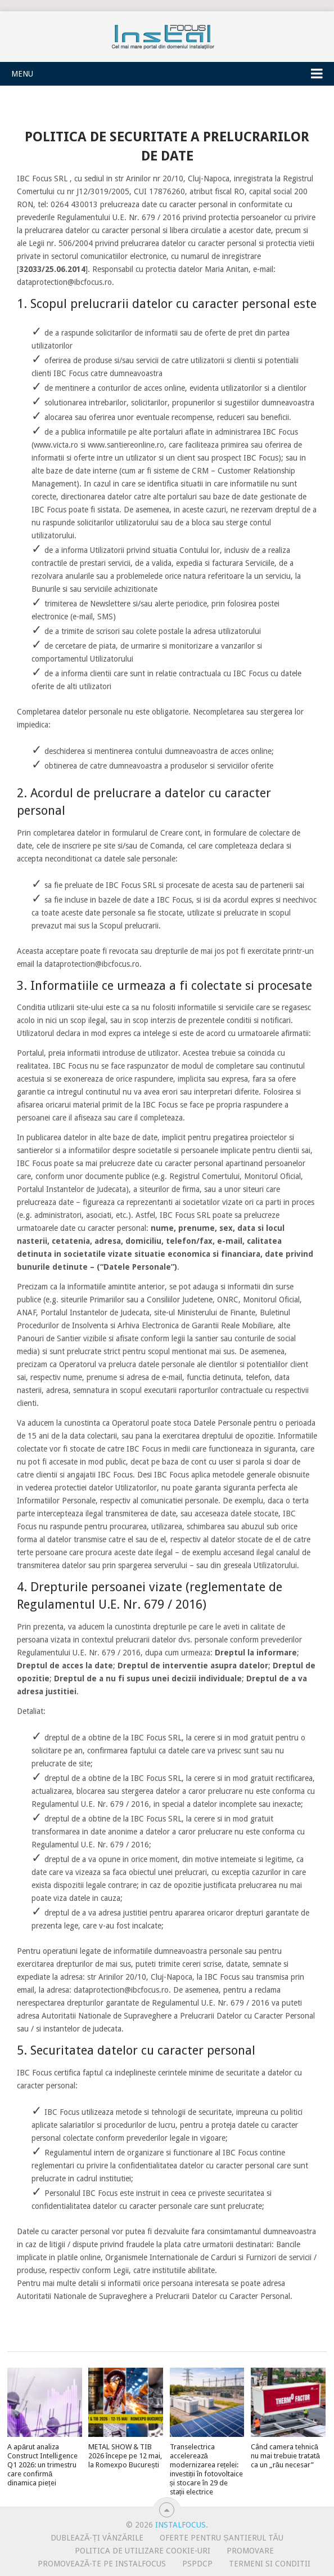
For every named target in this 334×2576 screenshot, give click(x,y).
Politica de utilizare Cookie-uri (142, 2550)
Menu (22, 73)
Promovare (250, 2550)
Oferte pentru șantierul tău (221, 2537)
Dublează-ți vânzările (97, 2537)
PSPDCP (197, 2563)
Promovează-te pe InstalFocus (102, 2563)
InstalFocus (167, 34)
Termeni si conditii (269, 2563)
